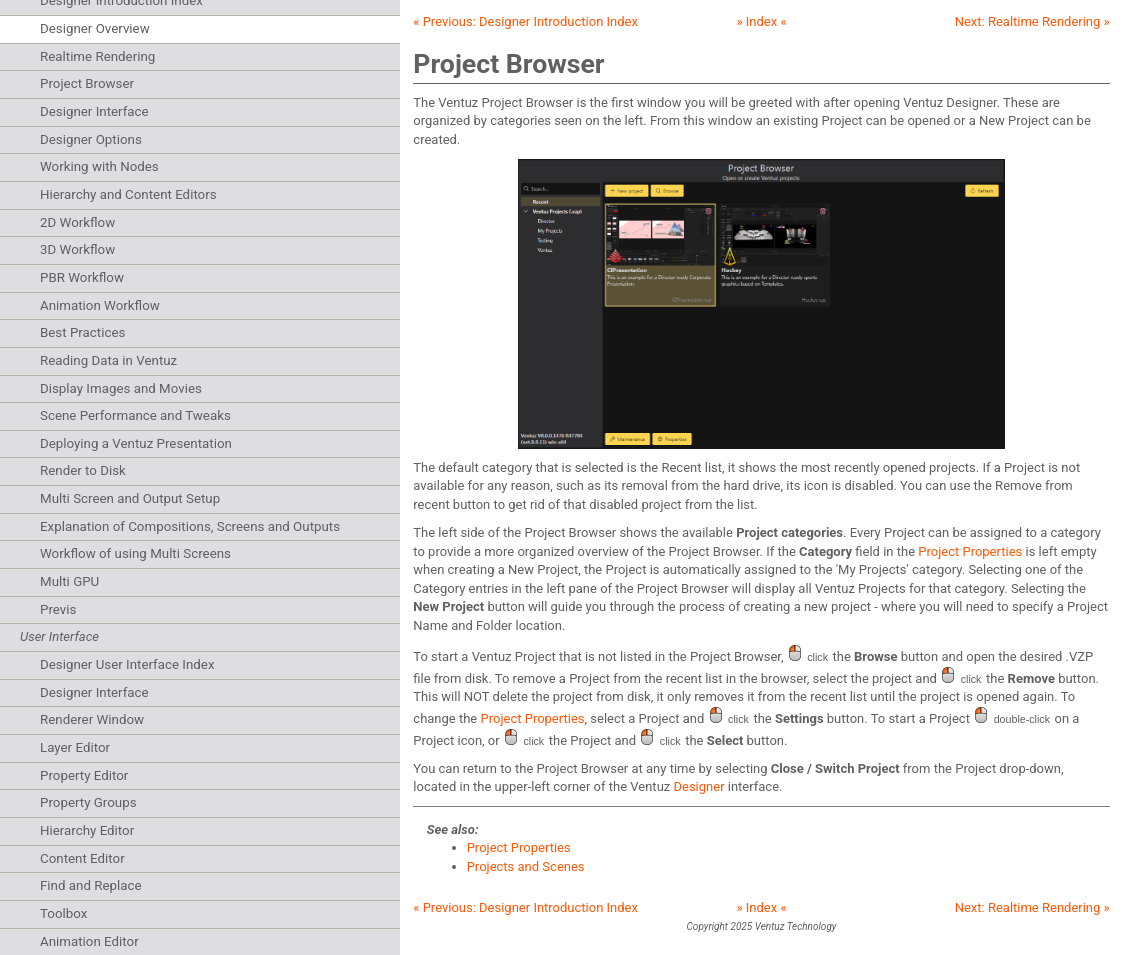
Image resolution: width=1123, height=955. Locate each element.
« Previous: (525, 21)
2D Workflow (77, 222)
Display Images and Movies (121, 388)
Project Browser (87, 83)
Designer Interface (94, 111)
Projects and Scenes (526, 866)
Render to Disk (83, 470)
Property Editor (84, 775)
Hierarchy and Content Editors (128, 194)
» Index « (761, 21)
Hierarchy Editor (87, 830)
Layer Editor (75, 747)
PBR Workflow (82, 277)
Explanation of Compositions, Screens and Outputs (190, 526)
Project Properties (970, 551)
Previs (58, 609)
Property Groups (88, 802)
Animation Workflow (100, 305)
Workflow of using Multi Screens (135, 553)
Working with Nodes (99, 166)
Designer (698, 786)
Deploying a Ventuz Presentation (136, 443)
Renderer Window (92, 719)
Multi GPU (69, 581)
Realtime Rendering (97, 56)
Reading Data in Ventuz (108, 360)
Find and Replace (91, 885)
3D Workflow (77, 249)
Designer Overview (95, 28)
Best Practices (82, 332)
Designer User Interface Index (127, 664)
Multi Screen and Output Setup (130, 498)
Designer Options (91, 139)
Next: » (1032, 21)
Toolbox (63, 913)
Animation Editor (89, 941)
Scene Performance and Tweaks (135, 415)
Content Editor (82, 858)
